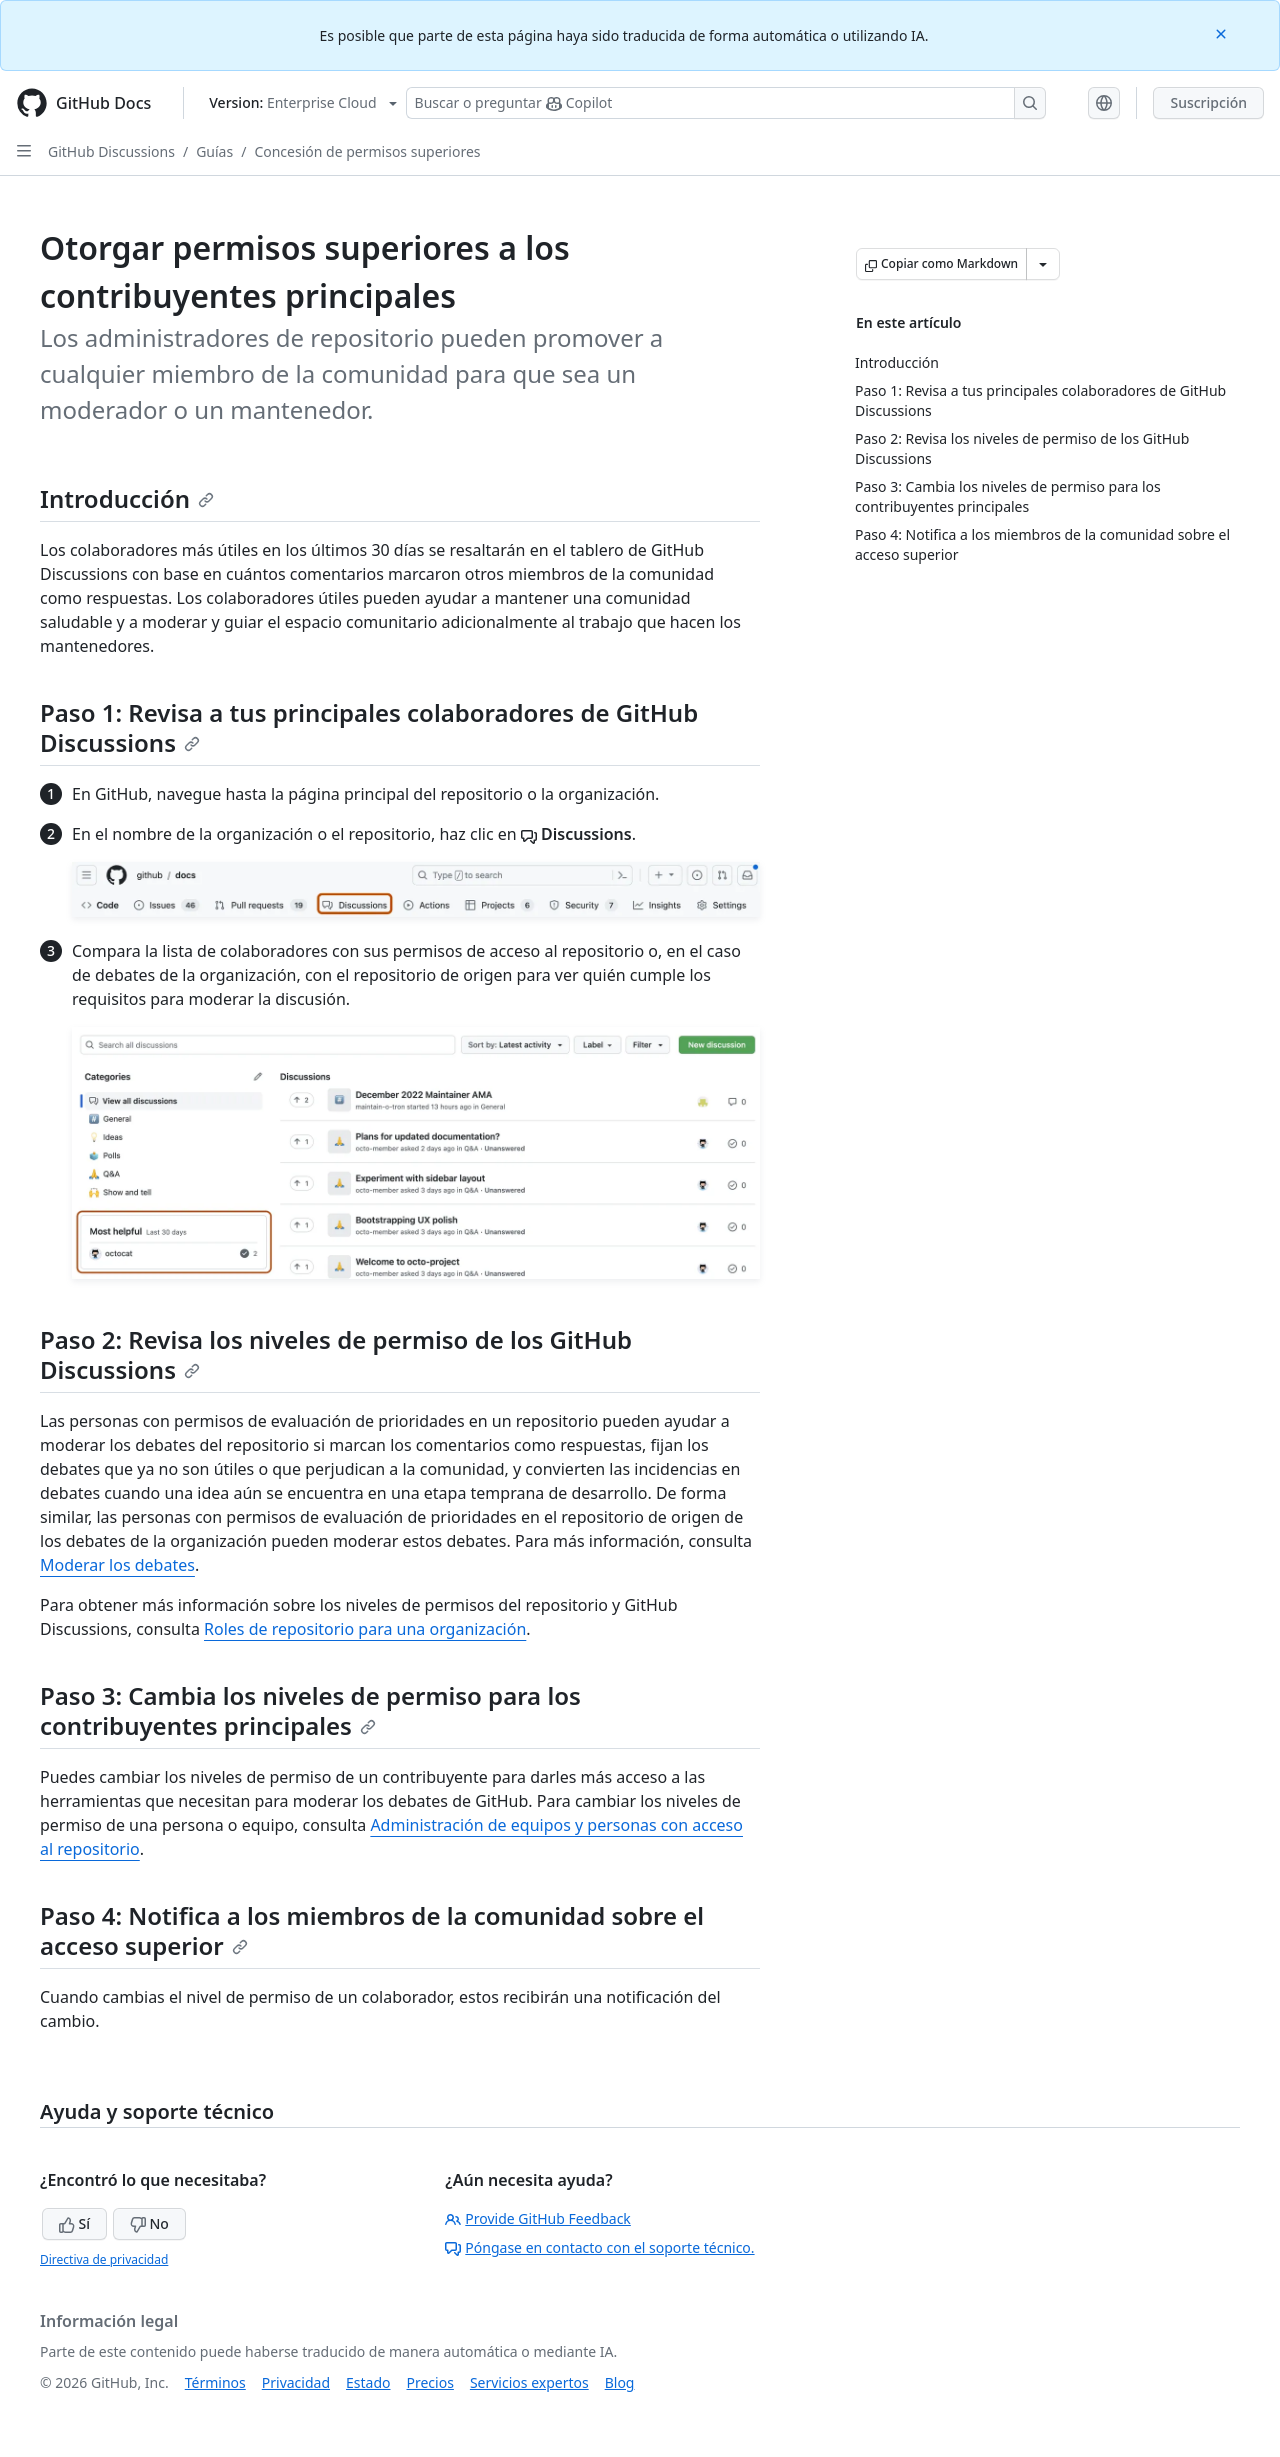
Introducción (127, 498)
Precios (430, 2382)
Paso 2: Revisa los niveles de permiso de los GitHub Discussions (336, 1354)
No (149, 2223)
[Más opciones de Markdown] (1043, 264)
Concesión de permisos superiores (367, 151)
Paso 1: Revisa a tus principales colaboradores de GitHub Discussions (369, 727)
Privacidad (296, 2382)
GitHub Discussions (111, 151)
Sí (74, 2223)
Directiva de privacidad (104, 2259)
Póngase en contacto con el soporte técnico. (599, 2247)
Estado (368, 2382)
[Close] (1223, 32)
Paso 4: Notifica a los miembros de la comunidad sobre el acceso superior (372, 1930)
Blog (620, 2382)
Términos (215, 2382)
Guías (214, 151)
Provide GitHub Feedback (538, 2218)
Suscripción (1208, 102)
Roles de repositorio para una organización (365, 1629)
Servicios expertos (529, 2382)
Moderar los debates (117, 1565)
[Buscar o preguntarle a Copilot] (726, 103)
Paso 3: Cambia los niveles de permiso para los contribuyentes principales (310, 1710)
